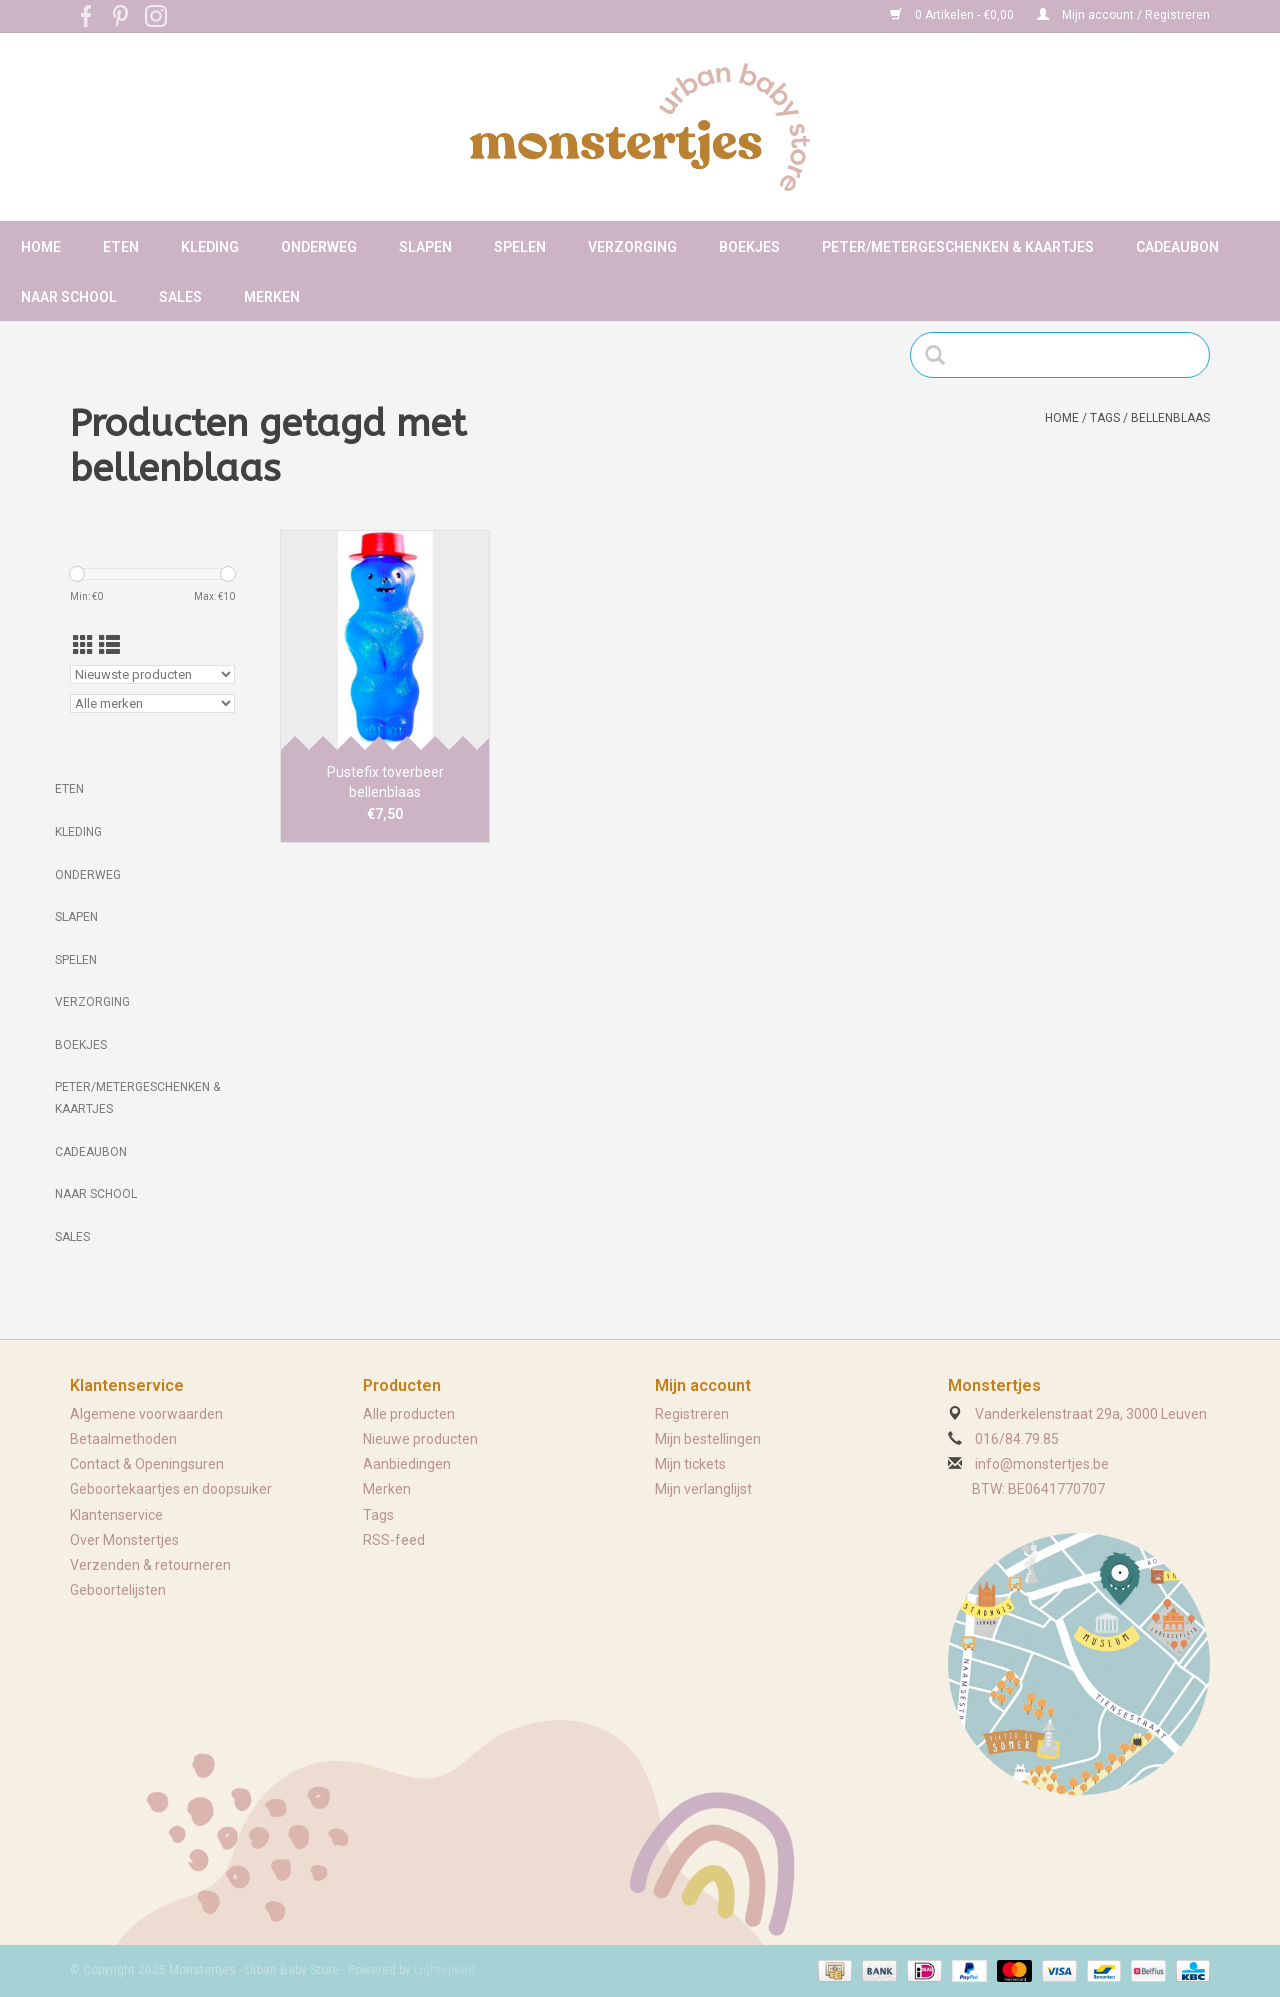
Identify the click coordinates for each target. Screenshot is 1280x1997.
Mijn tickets (690, 1464)
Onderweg (319, 247)
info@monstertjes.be (1042, 1464)
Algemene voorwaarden (146, 1414)
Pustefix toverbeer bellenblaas (385, 782)
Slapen (425, 247)
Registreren (692, 1414)
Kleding (210, 247)
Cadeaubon (1177, 247)
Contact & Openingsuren (147, 1464)
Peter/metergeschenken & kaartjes (958, 247)
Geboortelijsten (118, 1590)
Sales (180, 297)
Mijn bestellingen (708, 1439)
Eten (121, 247)
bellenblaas (1170, 418)
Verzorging (632, 247)
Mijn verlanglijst (703, 1489)
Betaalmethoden (123, 1439)
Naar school (69, 297)
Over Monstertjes (124, 1540)
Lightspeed (444, 1970)
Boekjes (749, 247)
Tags (1105, 418)
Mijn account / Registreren (1123, 15)
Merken (272, 297)
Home (41, 247)
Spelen (520, 247)
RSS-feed (394, 1540)
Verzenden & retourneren (150, 1565)
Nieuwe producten (420, 1439)
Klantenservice (116, 1515)
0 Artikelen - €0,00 (953, 15)
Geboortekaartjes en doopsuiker (171, 1489)
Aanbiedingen (407, 1464)
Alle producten (409, 1414)
